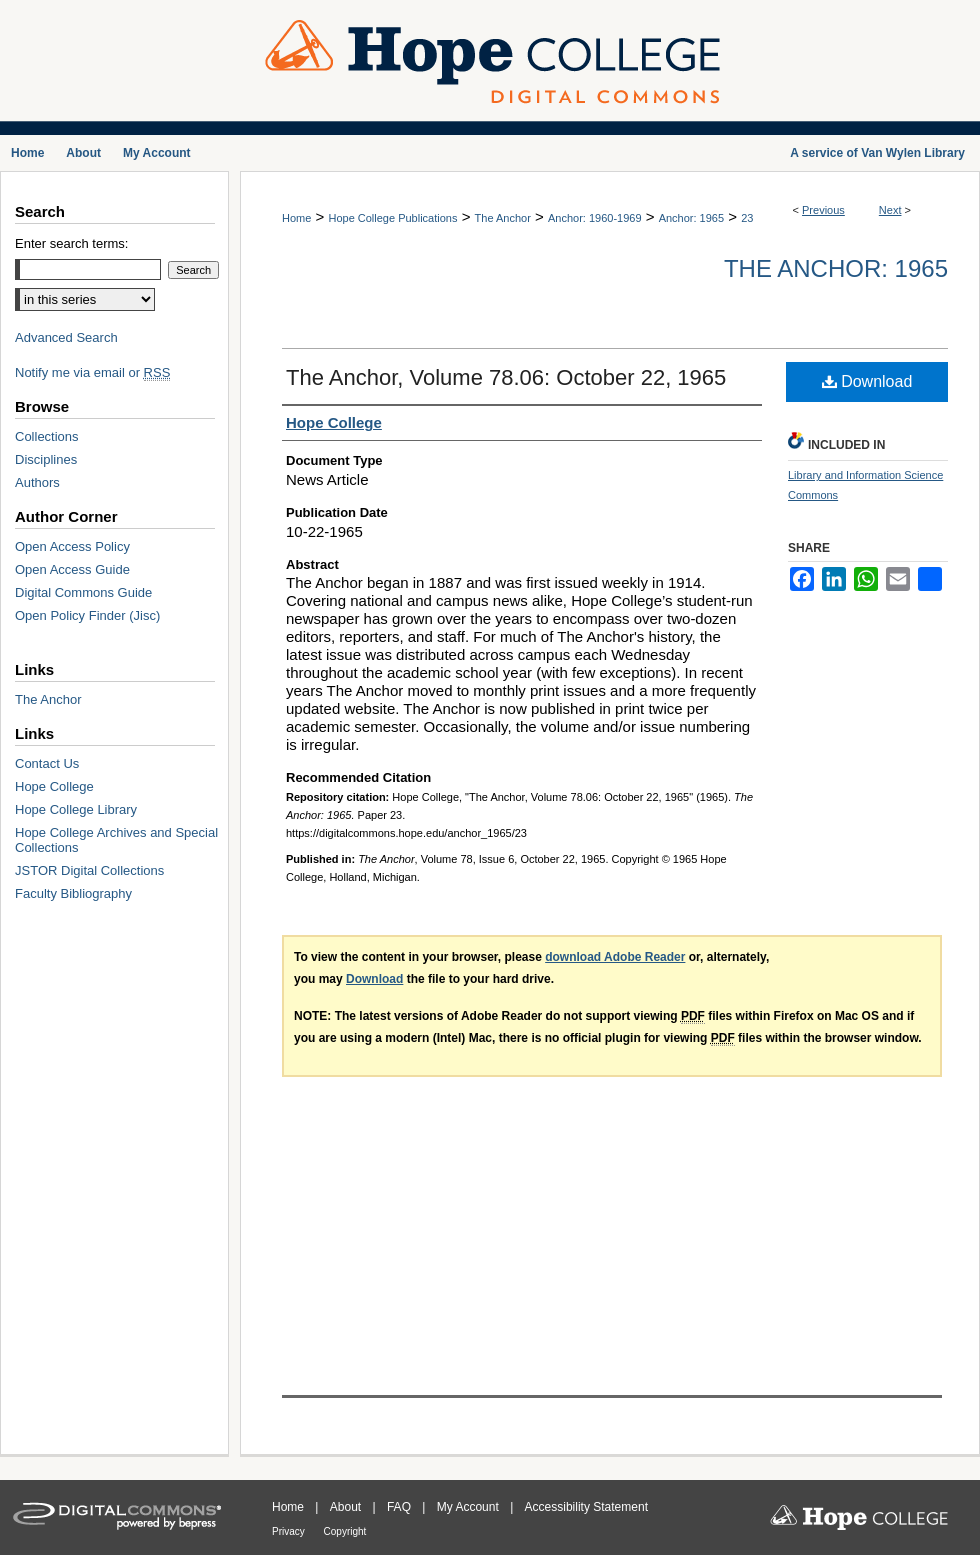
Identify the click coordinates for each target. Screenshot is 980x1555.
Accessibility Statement (586, 1507)
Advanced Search (66, 337)
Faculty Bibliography (73, 893)
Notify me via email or (92, 372)
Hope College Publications (392, 218)
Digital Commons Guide (83, 592)
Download (867, 381)
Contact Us (47, 763)
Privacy (290, 1531)
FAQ (400, 1507)
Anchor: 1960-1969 (595, 218)
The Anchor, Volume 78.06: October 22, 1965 (506, 377)
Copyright (345, 1531)
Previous (823, 210)
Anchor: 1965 (691, 218)
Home (296, 218)
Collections (47, 436)
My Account (469, 1507)
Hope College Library (76, 809)
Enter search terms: (71, 243)
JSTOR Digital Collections (89, 870)
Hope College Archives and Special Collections (116, 840)
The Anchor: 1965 (836, 268)
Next (890, 210)
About (347, 1507)
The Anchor (503, 218)
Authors (37, 482)
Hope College (54, 786)
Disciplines (46, 459)
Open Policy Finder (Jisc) (87, 615)
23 (747, 218)
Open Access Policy (72, 546)
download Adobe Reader (615, 957)
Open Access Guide (72, 569)
